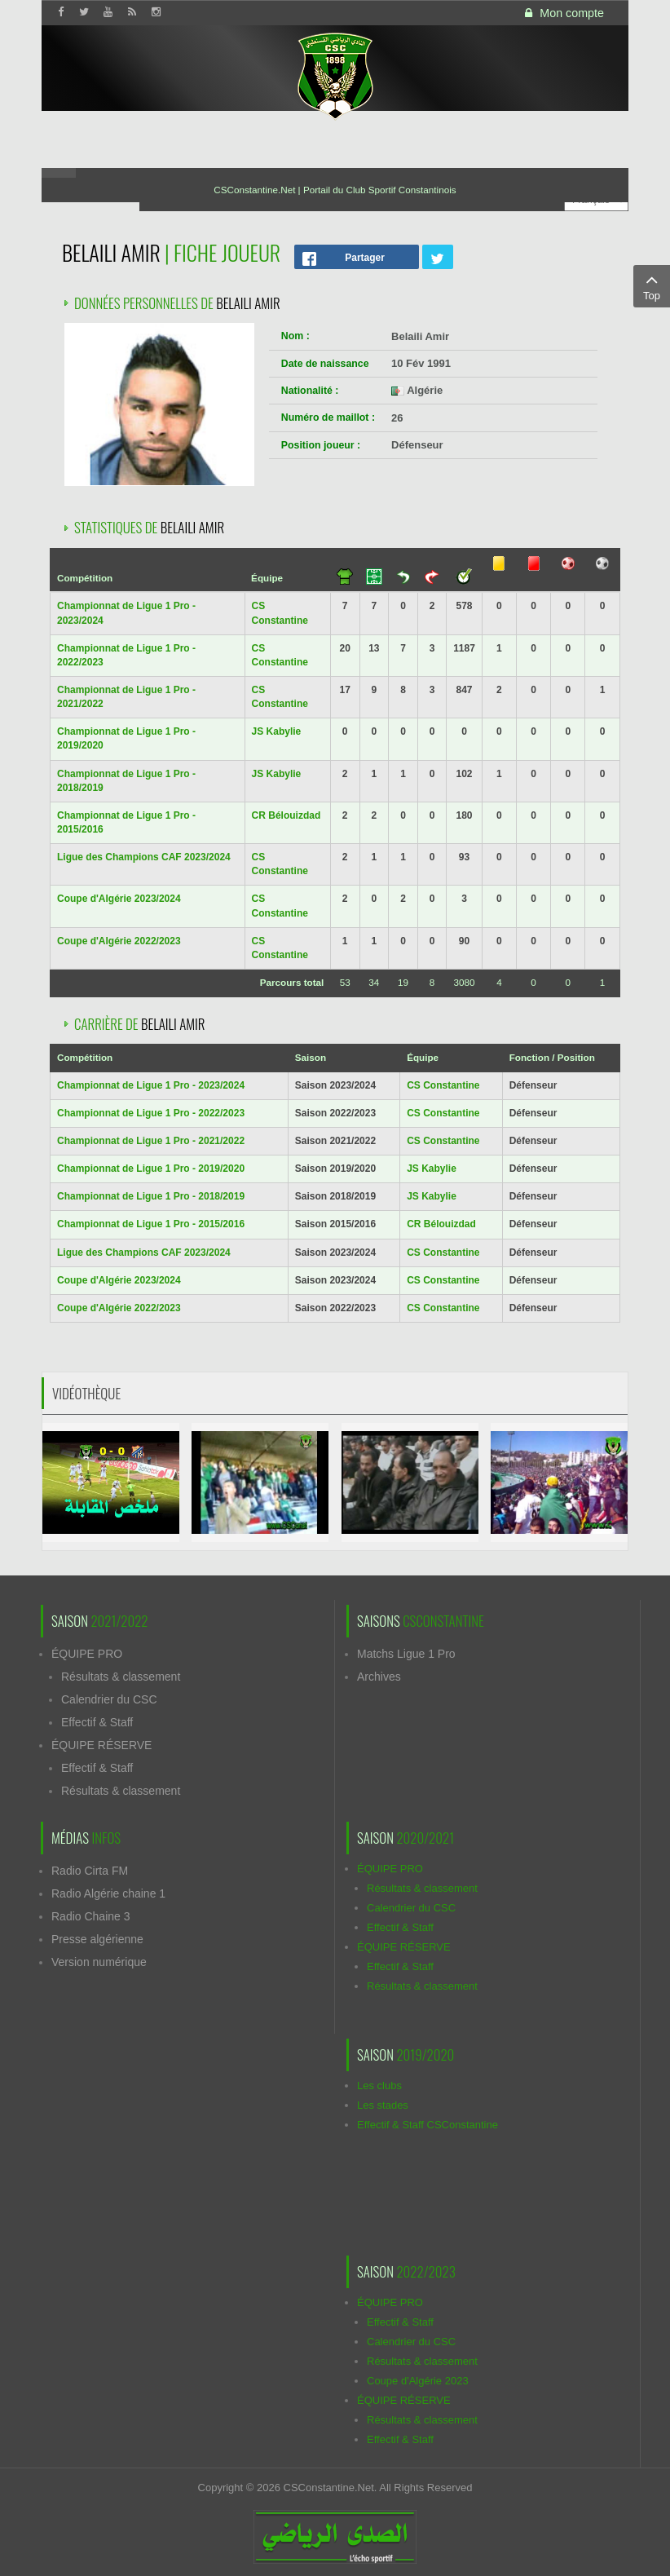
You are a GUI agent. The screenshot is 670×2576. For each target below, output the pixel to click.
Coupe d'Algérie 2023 (418, 2381)
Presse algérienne (97, 1939)
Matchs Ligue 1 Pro (406, 1653)
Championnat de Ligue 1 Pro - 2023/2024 (151, 1085)
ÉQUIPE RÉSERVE (101, 1745)
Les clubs (379, 2085)
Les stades (382, 2105)
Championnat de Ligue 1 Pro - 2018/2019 (151, 1196)
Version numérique (99, 1961)
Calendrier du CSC (109, 1699)
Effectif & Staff (97, 1722)
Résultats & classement (120, 1676)
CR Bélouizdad (286, 815)
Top (651, 285)
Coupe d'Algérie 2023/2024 (119, 898)
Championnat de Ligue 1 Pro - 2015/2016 (151, 1224)
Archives (379, 1676)
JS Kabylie (277, 731)
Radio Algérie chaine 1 (108, 1893)
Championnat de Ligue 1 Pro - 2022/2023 (151, 1113)
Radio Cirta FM (89, 1870)
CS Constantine (443, 1085)
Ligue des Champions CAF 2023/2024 (144, 857)
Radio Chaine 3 (90, 1916)
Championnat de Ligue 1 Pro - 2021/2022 (151, 1141)
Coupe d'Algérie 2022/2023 (119, 941)
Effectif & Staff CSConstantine (427, 2125)
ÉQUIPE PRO (86, 1653)
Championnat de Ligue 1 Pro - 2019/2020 (151, 1168)
